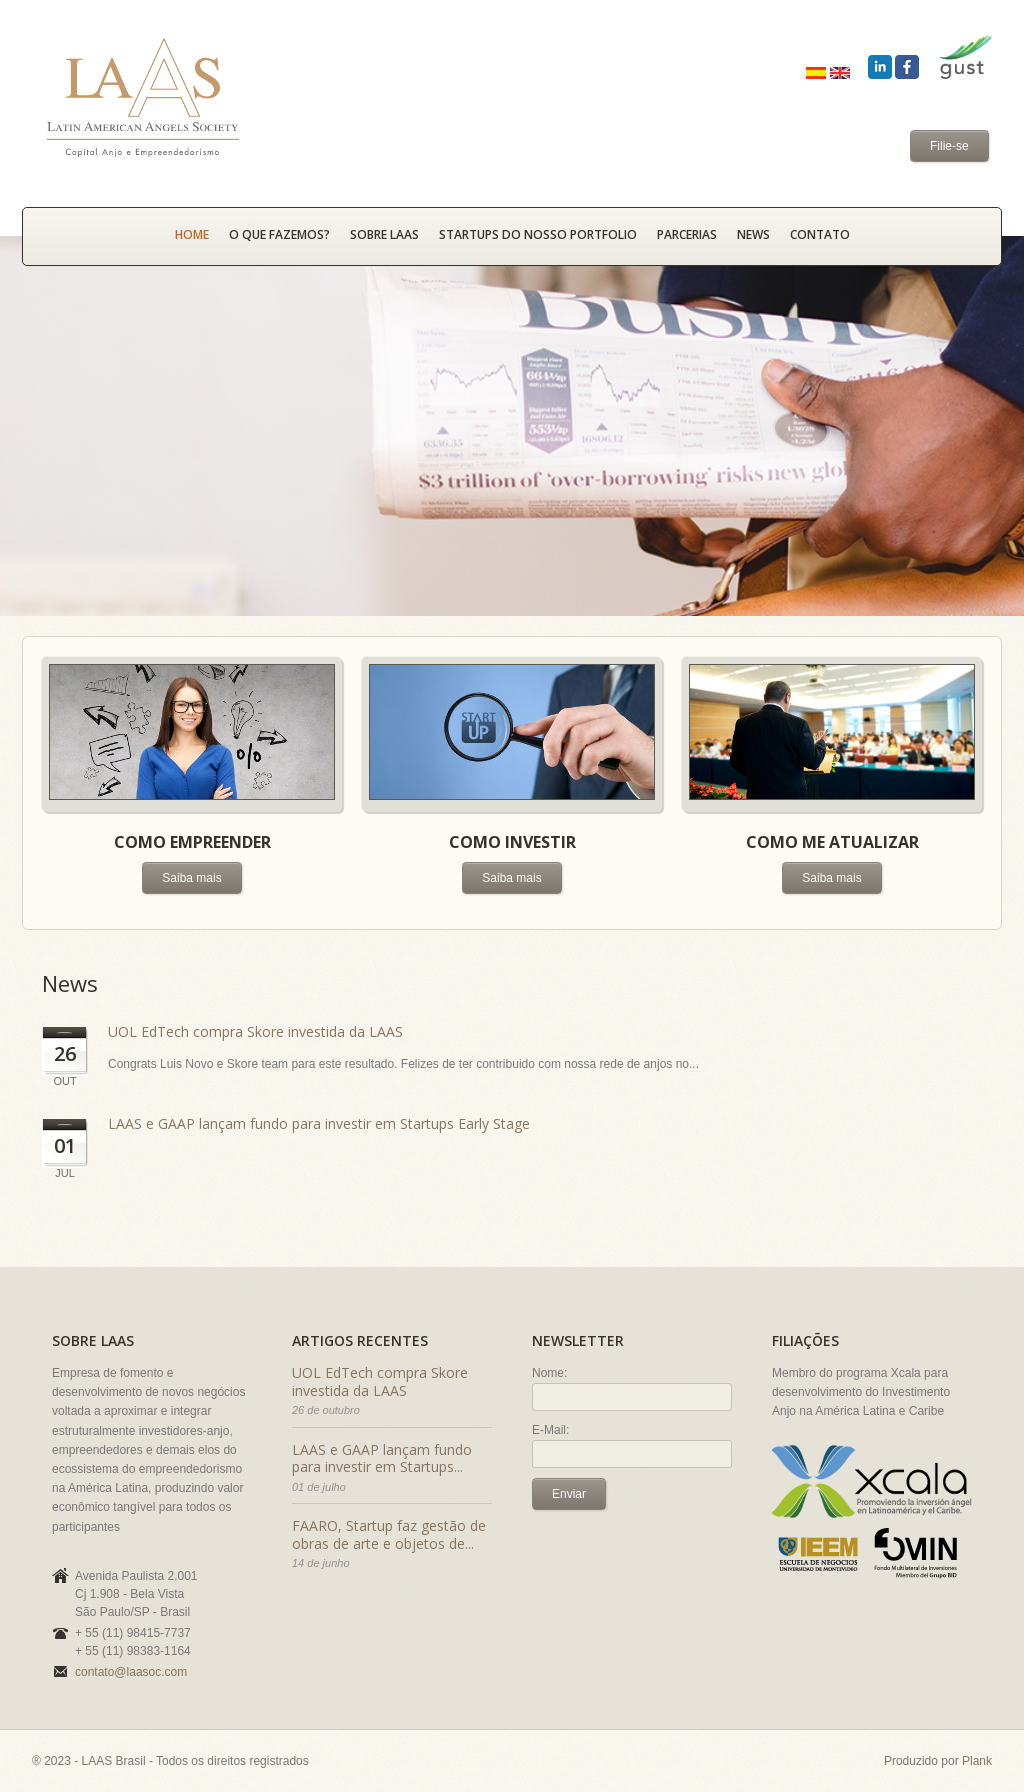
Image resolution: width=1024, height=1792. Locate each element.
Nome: (549, 1373)
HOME (192, 234)
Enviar (569, 1494)
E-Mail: (550, 1430)
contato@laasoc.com (131, 1672)
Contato (820, 234)
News (753, 234)
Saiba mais (191, 878)
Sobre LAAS (384, 234)
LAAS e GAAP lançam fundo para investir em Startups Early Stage (319, 1123)
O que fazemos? (279, 234)
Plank (977, 1761)
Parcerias (687, 234)
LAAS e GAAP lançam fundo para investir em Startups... (382, 1458)
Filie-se (949, 146)
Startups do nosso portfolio (538, 234)
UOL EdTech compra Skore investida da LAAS (255, 1031)
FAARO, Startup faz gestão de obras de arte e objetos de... (389, 1534)
